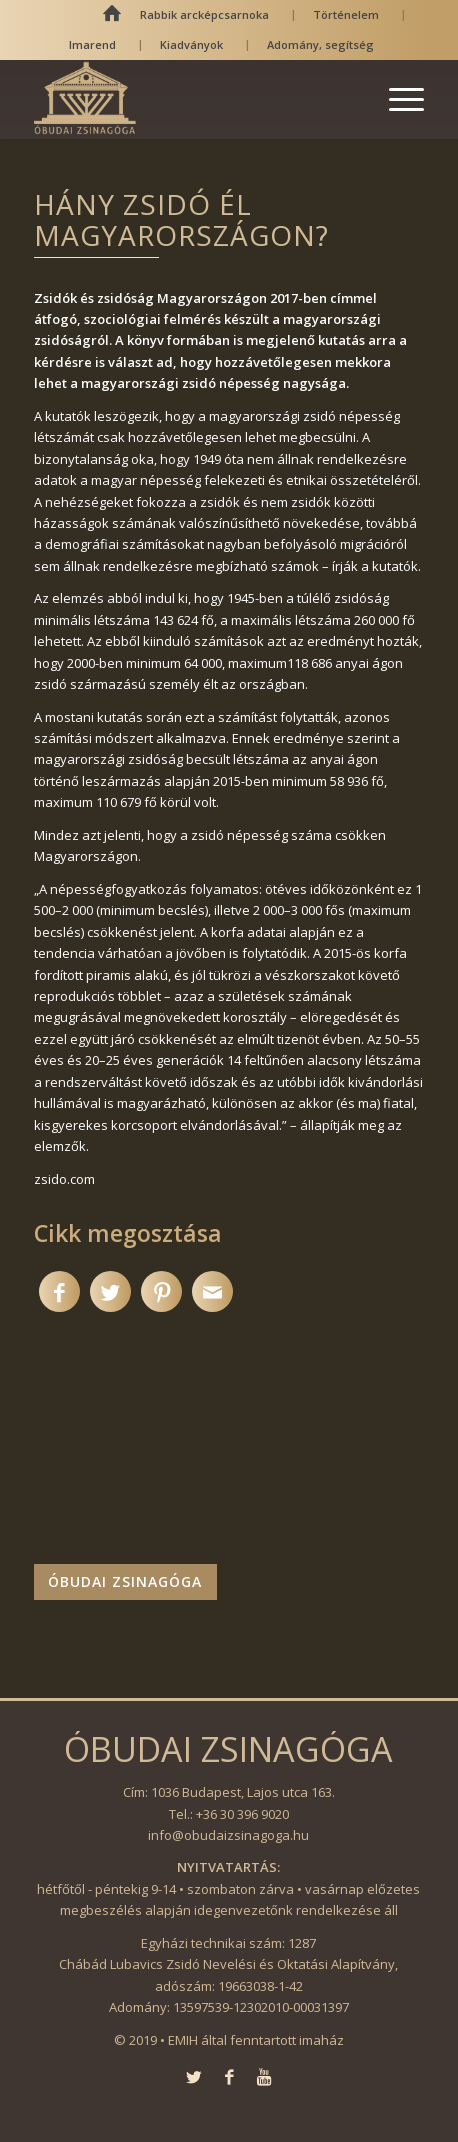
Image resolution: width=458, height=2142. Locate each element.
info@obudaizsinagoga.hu (228, 1835)
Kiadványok (191, 44)
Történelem (346, 14)
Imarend (92, 44)
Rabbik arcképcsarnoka (204, 14)
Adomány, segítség (320, 44)
